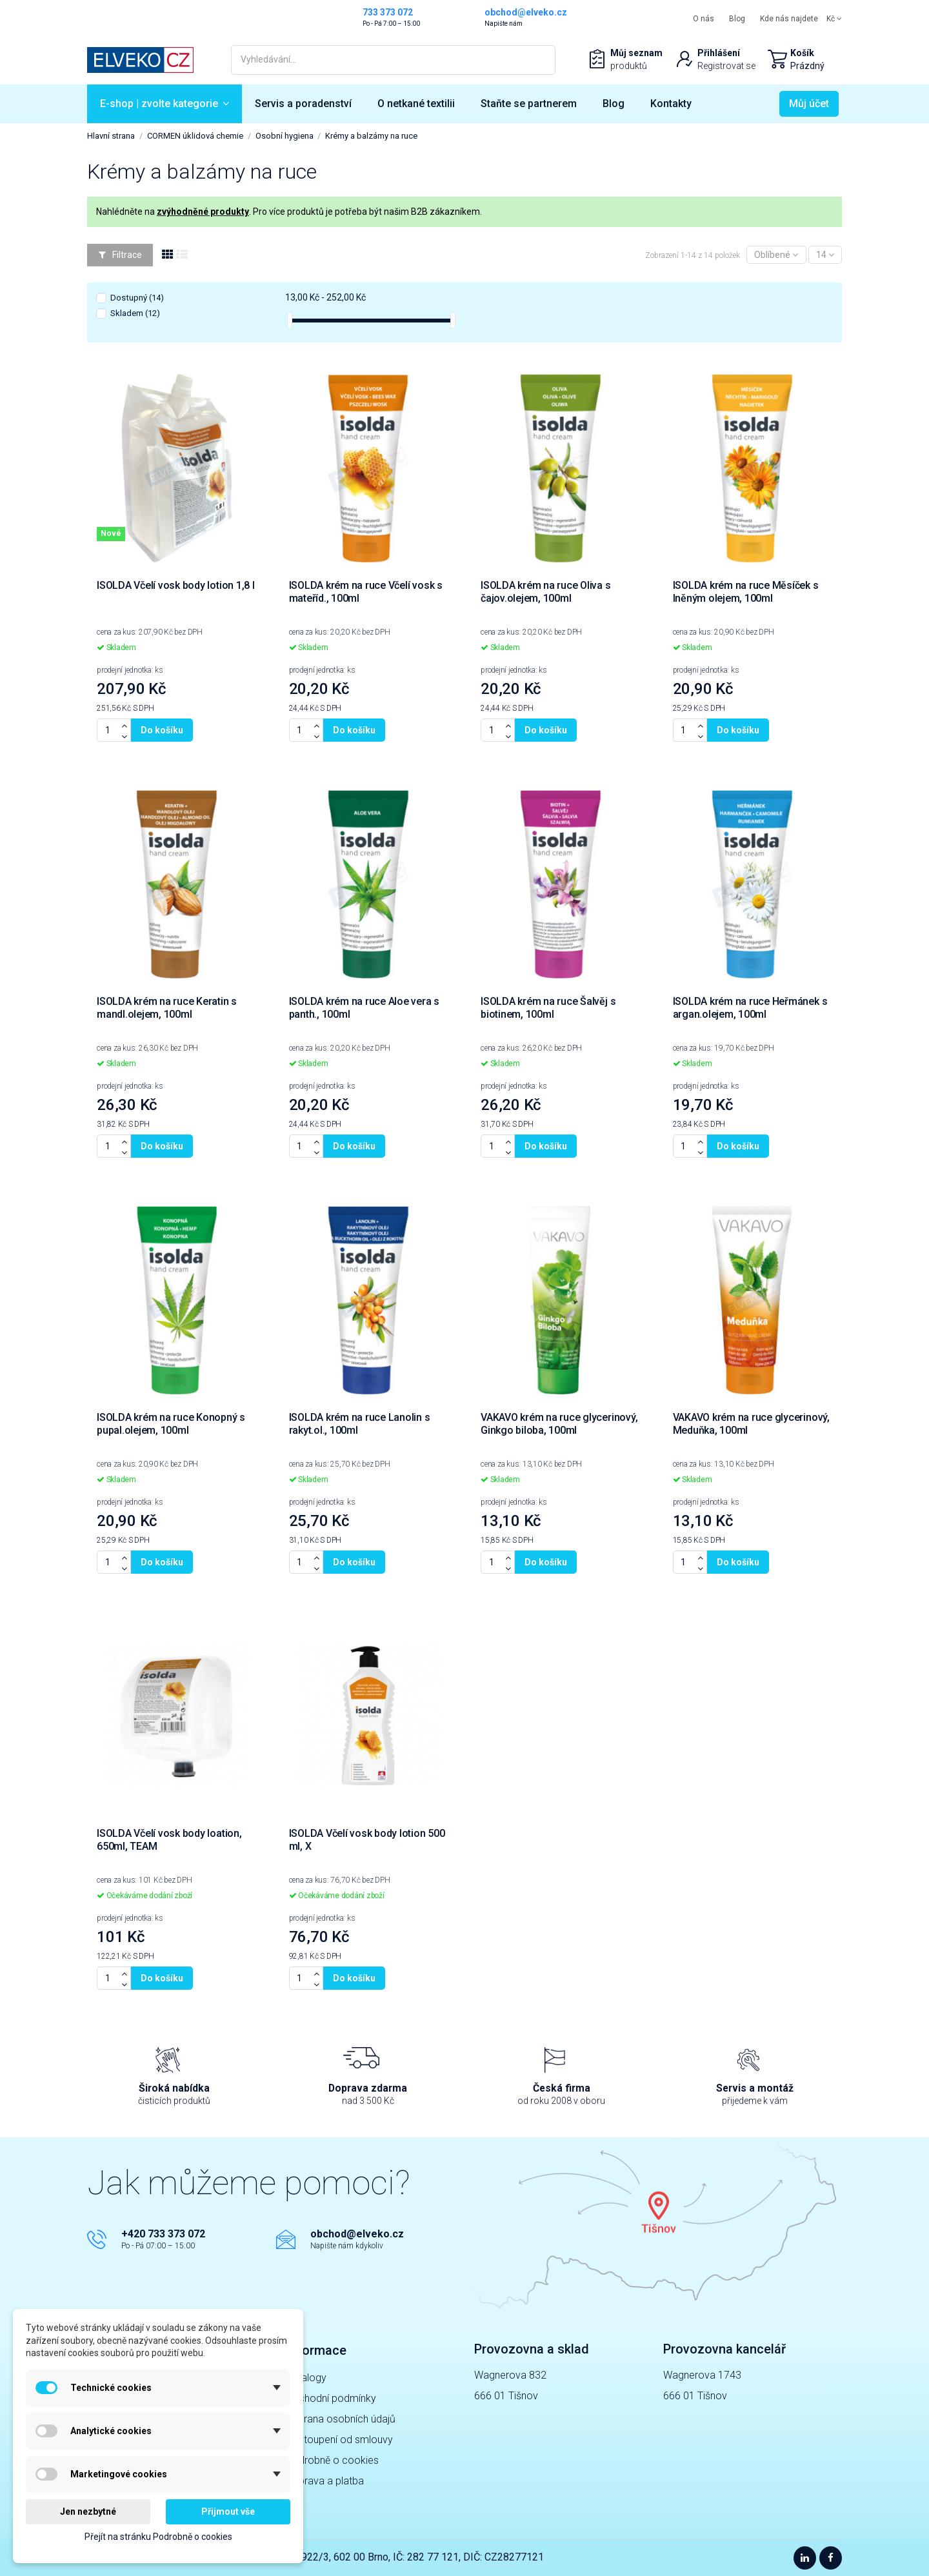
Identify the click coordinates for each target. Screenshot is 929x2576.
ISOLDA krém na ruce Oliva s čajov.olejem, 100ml (546, 591)
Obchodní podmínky (331, 2398)
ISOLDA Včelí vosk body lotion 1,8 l (176, 585)
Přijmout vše (228, 2511)
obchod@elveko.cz (357, 2234)
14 (825, 255)
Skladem (135, 313)
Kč (834, 18)
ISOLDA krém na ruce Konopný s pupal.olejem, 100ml (171, 1423)
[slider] (289, 320)
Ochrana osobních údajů (340, 2419)
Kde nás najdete (789, 18)
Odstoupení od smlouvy (339, 2439)
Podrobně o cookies (332, 2460)
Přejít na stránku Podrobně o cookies (158, 2536)
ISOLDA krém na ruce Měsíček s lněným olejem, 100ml (746, 591)
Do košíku (162, 730)
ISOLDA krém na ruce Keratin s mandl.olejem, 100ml (167, 1007)
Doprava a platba (325, 2481)
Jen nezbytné (88, 2511)
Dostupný (137, 297)
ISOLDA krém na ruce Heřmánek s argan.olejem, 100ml (750, 1007)
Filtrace (120, 255)
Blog (737, 18)
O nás (703, 18)
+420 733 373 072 (163, 2234)
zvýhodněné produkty (203, 211)
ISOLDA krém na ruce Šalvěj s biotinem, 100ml (548, 1007)
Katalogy (306, 2378)
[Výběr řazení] (776, 255)
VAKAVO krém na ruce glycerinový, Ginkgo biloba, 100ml (559, 1423)
